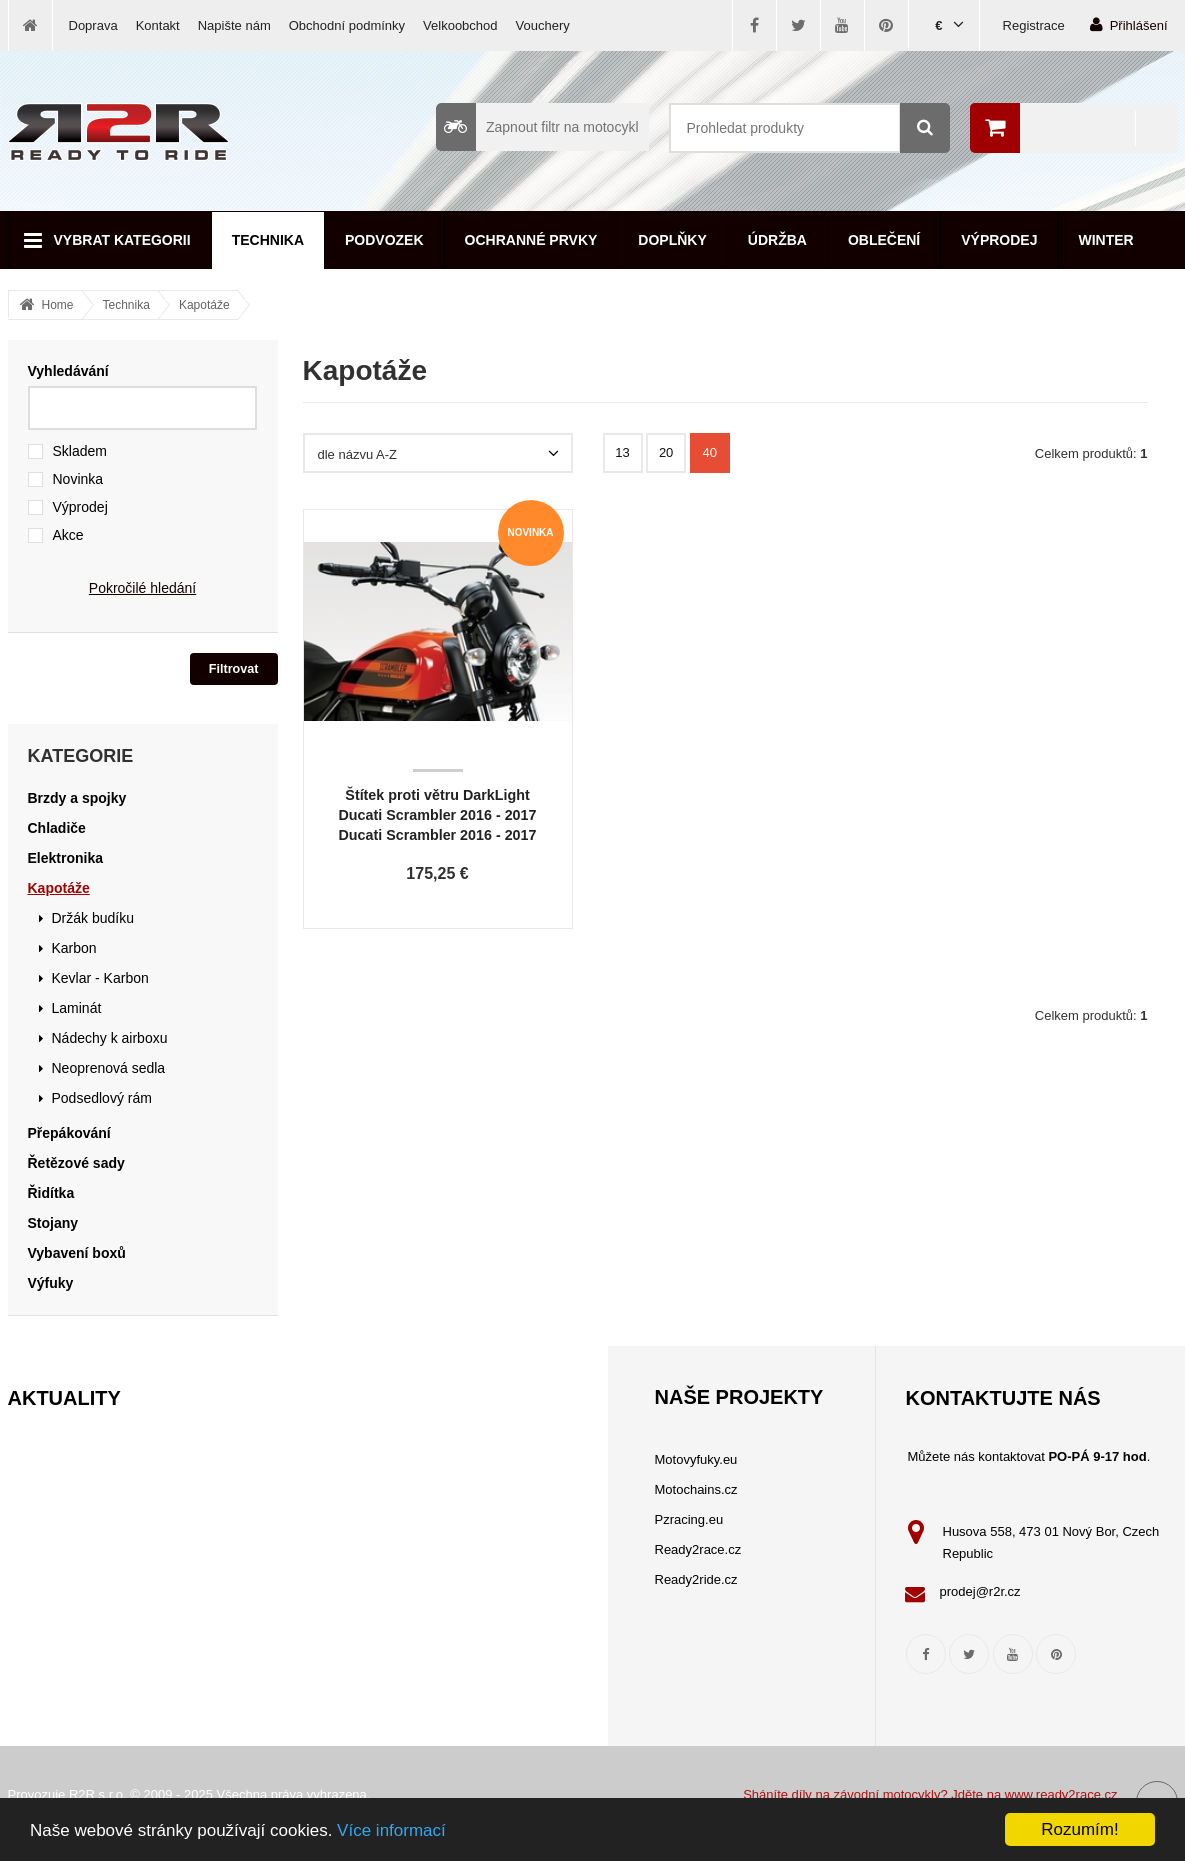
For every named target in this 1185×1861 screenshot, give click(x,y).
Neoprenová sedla (109, 1068)
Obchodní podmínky (347, 25)
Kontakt (158, 25)
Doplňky (672, 240)
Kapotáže (204, 305)
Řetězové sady (76, 1163)
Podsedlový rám (102, 1098)
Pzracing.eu (689, 1519)
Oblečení (884, 240)
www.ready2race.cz (1061, 1794)
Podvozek (384, 240)
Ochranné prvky (531, 240)
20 (666, 452)
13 (622, 452)
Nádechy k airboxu (110, 1038)
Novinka (78, 479)
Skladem (80, 451)
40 (710, 452)
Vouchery (543, 25)
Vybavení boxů (77, 1253)
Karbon (74, 948)
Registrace (1034, 25)
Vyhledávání (68, 371)
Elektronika (65, 858)
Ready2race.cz (698, 1549)
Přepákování (69, 1133)
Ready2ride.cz (696, 1579)
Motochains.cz (696, 1489)
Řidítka (51, 1193)
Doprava (93, 25)
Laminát (77, 1008)
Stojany (53, 1223)
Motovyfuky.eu (696, 1459)
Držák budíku (93, 918)
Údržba (777, 240)
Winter (1106, 240)
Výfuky (51, 1283)
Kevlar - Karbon (100, 978)
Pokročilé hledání (142, 588)
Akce (68, 535)
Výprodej (999, 240)
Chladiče (57, 828)
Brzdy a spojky (77, 798)
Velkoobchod (460, 25)
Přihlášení (1129, 24)
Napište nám (234, 25)
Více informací (391, 1830)
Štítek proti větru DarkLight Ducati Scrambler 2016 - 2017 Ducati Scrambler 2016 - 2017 (438, 815)
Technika (268, 240)
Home (58, 305)
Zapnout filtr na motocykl (537, 127)
